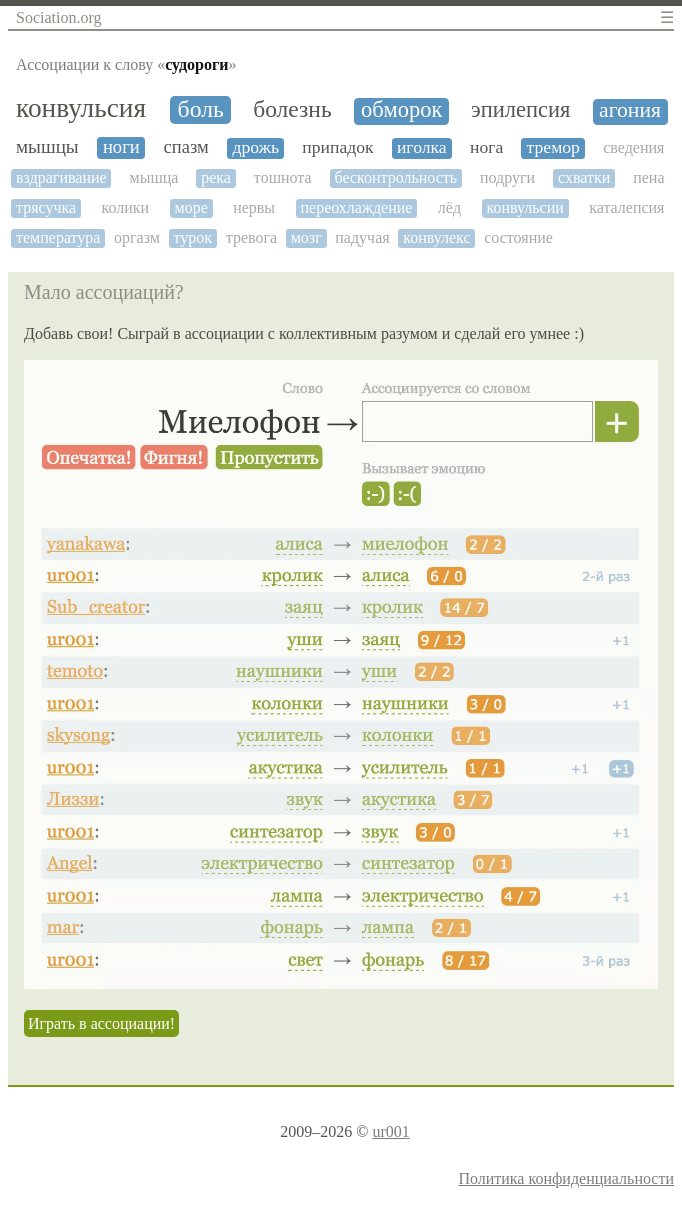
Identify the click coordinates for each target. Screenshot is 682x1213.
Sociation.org (58, 17)
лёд (449, 207)
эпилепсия (520, 110)
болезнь (292, 109)
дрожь (256, 147)
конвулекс (436, 237)
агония (630, 110)
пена (648, 177)
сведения (633, 147)
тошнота (283, 177)
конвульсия (81, 108)
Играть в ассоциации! (101, 1023)
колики (126, 207)
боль (201, 109)
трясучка (46, 207)
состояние (518, 237)
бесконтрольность (395, 177)
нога (486, 147)
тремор (553, 147)
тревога (251, 237)
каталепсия (626, 207)
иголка (422, 147)
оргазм (137, 237)
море (191, 207)
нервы (254, 207)
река (216, 177)
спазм (186, 147)
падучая (362, 237)
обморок (401, 110)
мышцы (47, 146)
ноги (121, 147)
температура (58, 237)
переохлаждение (356, 207)
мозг (306, 237)
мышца (154, 177)
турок (193, 237)
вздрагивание (61, 177)
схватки (584, 177)
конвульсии (524, 207)
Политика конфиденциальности (566, 1178)
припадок (337, 147)
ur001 (390, 1131)
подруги (507, 177)
